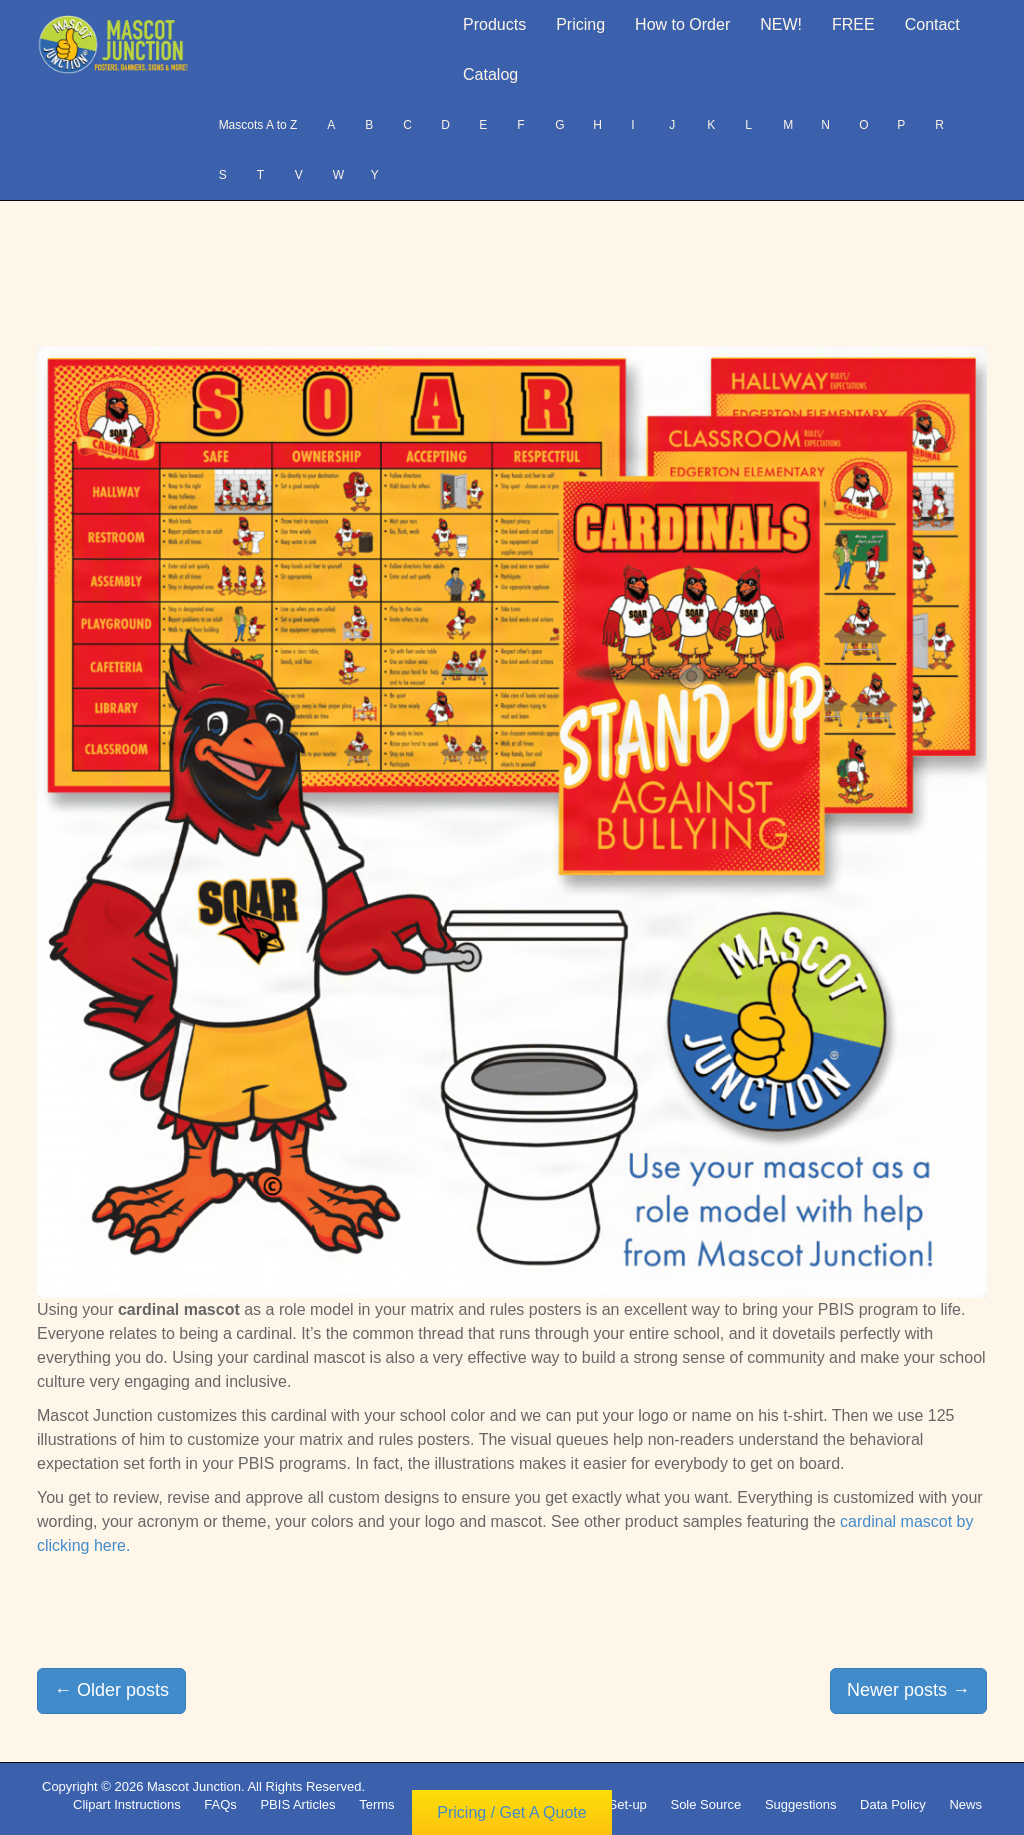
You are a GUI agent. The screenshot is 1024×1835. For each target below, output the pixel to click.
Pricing (580, 24)
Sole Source (705, 1804)
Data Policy (893, 1804)
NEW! (781, 24)
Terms (376, 1804)
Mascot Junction (194, 1786)
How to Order (682, 24)
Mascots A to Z (258, 125)
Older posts (111, 1690)
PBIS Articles (297, 1804)
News (965, 1804)
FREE (853, 24)
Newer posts (908, 1690)
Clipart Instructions (127, 1804)
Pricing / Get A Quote (511, 1812)
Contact (932, 24)
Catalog (490, 74)
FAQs (220, 1804)
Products (494, 24)
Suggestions (801, 1804)
